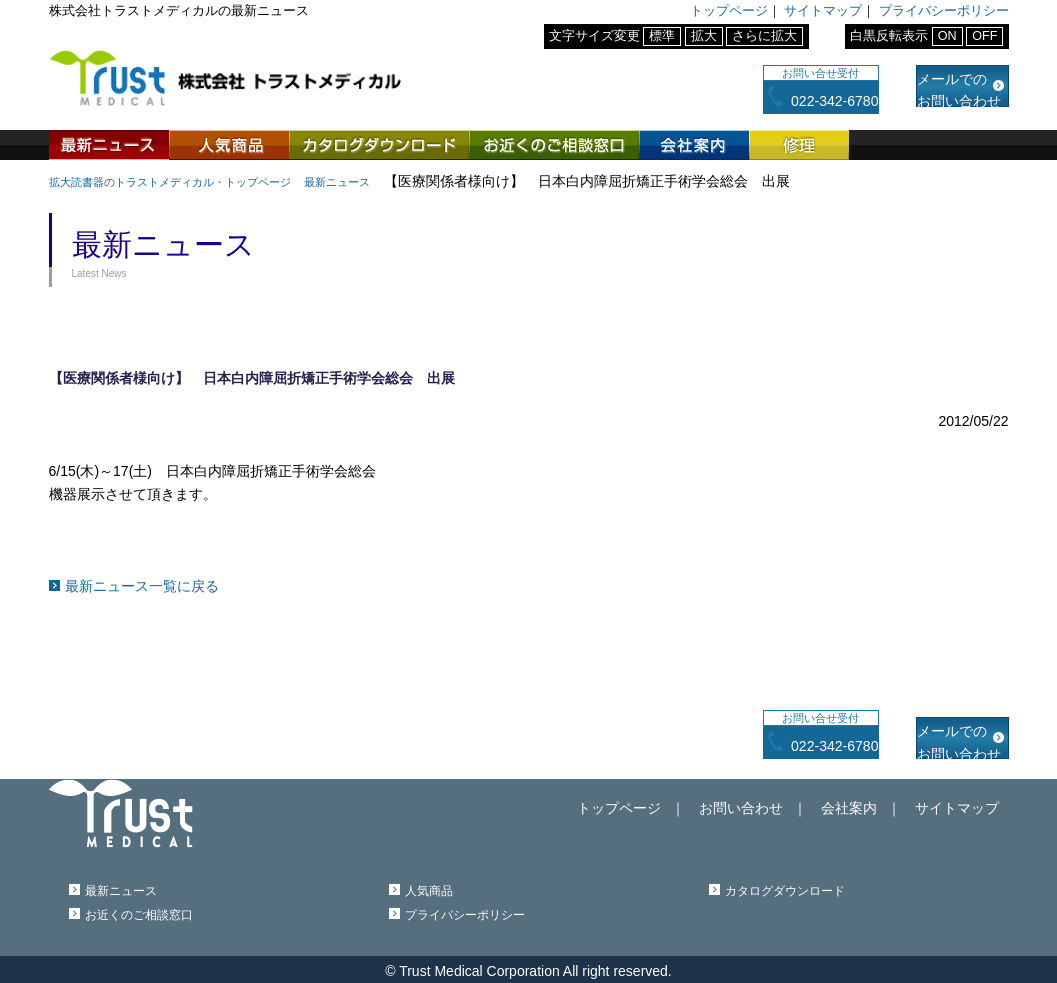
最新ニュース (109, 145)
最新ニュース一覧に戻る (142, 585)
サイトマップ (823, 11)
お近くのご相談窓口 (554, 145)
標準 (662, 36)
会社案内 (694, 145)
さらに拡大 (764, 36)
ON (947, 36)
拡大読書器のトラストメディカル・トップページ (203, 181)
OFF (984, 36)
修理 (799, 145)
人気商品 (229, 145)
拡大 (704, 36)
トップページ (729, 11)
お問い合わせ (791, 799)
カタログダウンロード (379, 145)
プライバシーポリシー (944, 11)
